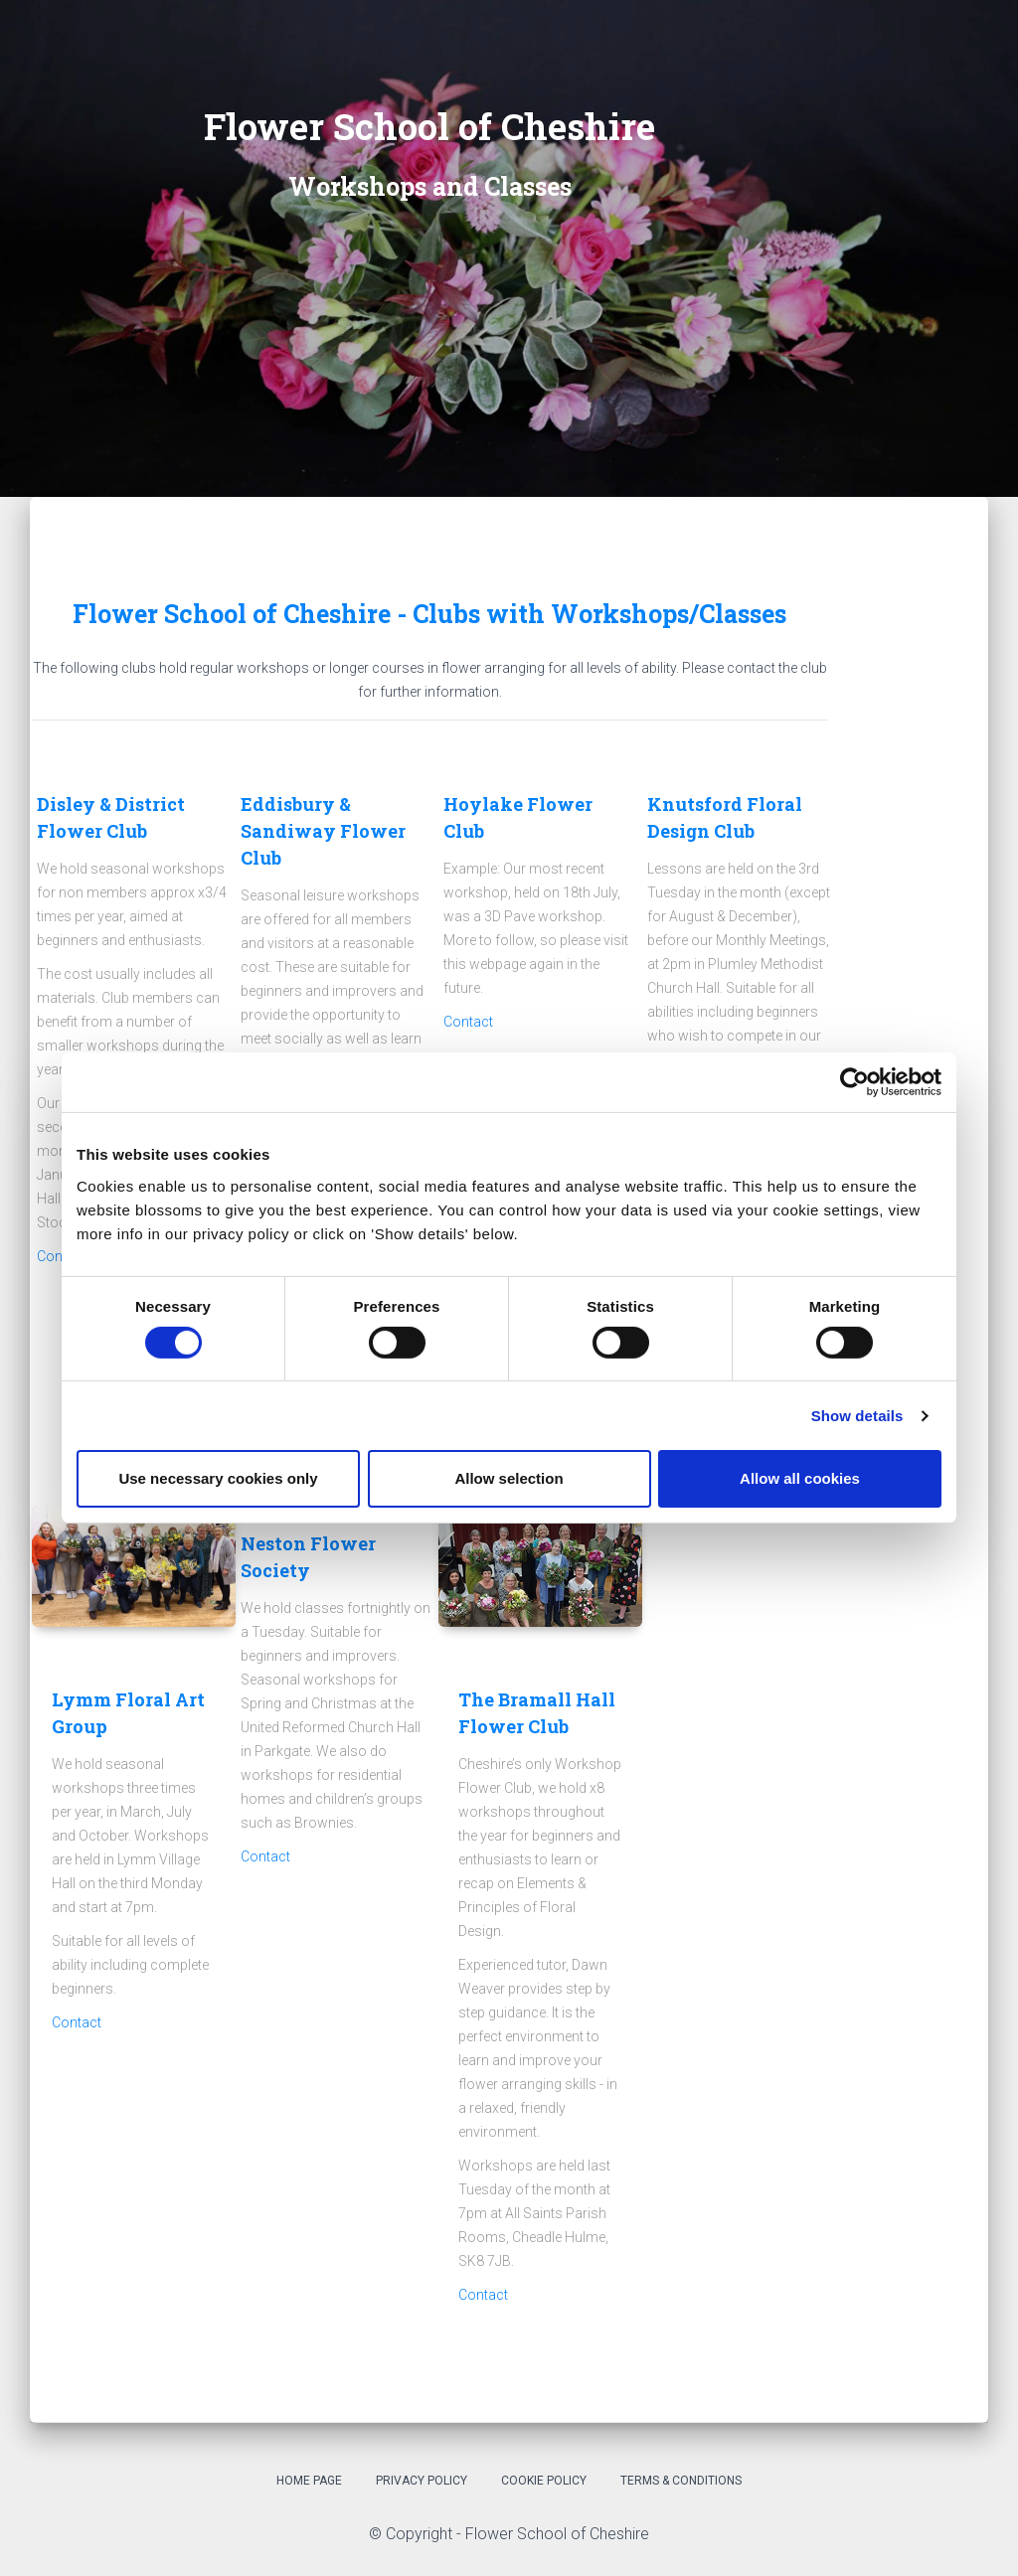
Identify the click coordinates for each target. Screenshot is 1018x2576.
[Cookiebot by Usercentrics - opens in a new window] (854, 1082)
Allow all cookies (800, 1478)
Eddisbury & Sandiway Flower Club (323, 831)
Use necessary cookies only (217, 1478)
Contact (468, 1022)
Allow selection (508, 1478)
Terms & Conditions (681, 2481)
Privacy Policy (421, 2481)
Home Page (309, 2481)
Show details (857, 1415)
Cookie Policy (544, 2481)
